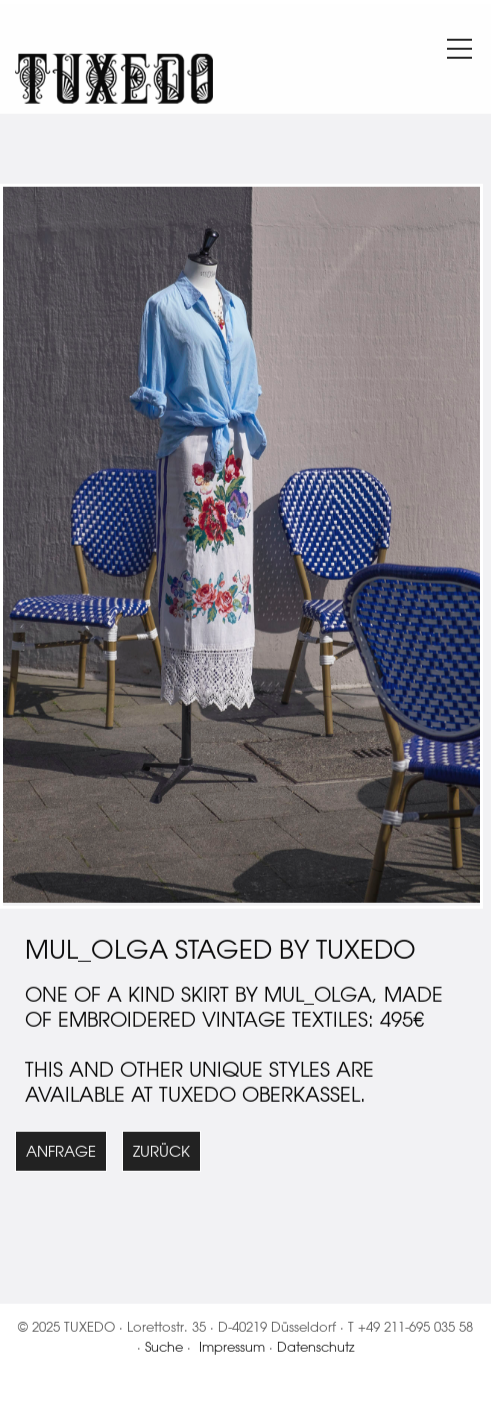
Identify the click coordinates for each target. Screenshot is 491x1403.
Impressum (232, 1349)
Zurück (161, 1153)
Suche (164, 1349)
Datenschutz (316, 1349)
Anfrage (61, 1153)
